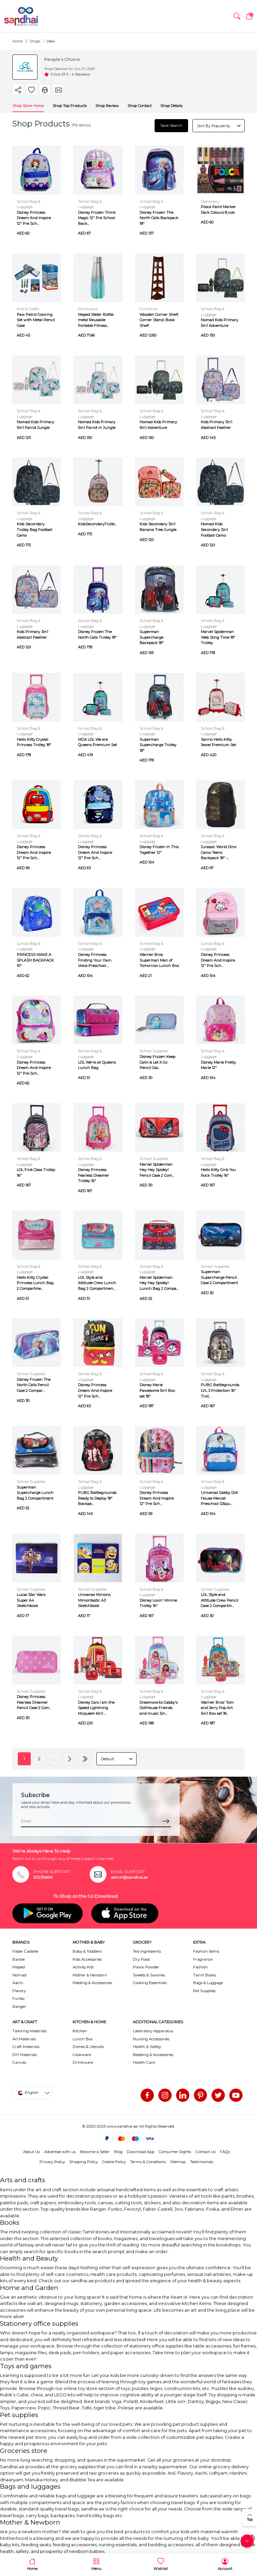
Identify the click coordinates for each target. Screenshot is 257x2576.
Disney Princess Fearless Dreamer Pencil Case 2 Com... (34, 1702)
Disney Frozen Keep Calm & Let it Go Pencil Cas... (157, 1062)
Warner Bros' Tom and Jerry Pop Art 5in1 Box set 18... (217, 1707)
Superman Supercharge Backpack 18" (152, 637)
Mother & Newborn (90, 1974)
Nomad (19, 1974)
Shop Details (171, 105)
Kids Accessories (87, 1958)
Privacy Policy (52, 2161)
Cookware (82, 2054)
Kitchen (80, 2030)
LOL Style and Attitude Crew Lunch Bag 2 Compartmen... (97, 1283)
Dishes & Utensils (88, 2046)
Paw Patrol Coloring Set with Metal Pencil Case (36, 320)
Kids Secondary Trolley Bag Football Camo (34, 529)
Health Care (144, 2062)
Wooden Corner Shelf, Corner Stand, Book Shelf (159, 320)
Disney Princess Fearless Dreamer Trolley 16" (93, 1175)
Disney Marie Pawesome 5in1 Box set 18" (157, 1390)
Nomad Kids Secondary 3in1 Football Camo (214, 529)
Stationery (210, 200)
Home (17, 41)
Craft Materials (25, 2046)
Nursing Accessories (151, 2038)
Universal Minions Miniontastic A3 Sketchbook (94, 1600)
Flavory (19, 1990)
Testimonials (201, 2161)
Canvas (19, 2062)
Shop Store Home (28, 105)
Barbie (18, 1958)
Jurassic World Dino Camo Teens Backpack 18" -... (218, 852)
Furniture (149, 308)
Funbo (18, 1998)
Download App (140, 2151)
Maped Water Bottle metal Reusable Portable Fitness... (95, 320)
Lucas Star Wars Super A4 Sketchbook (31, 1600)
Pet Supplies (204, 1990)
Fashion (200, 1966)
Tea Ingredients (147, 1951)
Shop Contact (139, 105)
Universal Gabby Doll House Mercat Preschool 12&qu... (219, 1498)
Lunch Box (83, 2038)
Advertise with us (60, 2151)
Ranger (19, 2006)
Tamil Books (204, 1974)
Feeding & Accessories (92, 1982)
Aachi (17, 1982)
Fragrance (202, 1958)
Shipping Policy (83, 2161)
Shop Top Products (70, 105)
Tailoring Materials (29, 2030)
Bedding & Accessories (153, 2054)
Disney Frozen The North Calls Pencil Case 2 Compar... (34, 1385)
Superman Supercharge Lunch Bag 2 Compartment (35, 1492)
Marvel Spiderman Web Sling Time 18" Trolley (218, 637)
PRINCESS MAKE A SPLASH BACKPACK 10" (35, 960)
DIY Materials (24, 2054)
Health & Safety (147, 2046)
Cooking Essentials (150, 1982)
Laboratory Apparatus (153, 2030)
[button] (237, 16)
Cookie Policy (114, 2161)
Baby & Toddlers (87, 1951)
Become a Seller (95, 2151)
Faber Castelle (25, 1951)
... (54, 1758)
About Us (31, 2151)
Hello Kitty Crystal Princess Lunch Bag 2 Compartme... (35, 1283)
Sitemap (178, 2161)
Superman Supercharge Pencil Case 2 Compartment (219, 1277)
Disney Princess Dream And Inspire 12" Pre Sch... (34, 217)
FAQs (225, 2151)
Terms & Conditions (148, 2161)
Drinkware (87, 308)
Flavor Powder (146, 1966)
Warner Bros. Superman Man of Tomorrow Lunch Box (159, 960)
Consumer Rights (175, 2151)
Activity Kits (83, 1966)
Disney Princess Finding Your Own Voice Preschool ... (94, 960)
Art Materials (24, 2038)
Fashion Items (206, 1951)
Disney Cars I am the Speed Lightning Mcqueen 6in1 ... (96, 1707)
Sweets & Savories (149, 1974)
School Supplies (154, 1050)
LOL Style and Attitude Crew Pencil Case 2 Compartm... (219, 1600)
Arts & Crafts (28, 308)
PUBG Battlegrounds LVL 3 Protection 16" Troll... (220, 1390)
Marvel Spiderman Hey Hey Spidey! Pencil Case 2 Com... (157, 1169)
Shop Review (107, 105)
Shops (34, 41)
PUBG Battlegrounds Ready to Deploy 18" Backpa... (97, 1498)
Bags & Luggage (208, 1982)
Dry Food (141, 1958)
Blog (118, 2151)
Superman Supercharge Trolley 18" (158, 744)
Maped (18, 1966)
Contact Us (205, 2151)
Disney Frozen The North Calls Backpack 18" (159, 217)
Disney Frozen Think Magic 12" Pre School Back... (97, 217)
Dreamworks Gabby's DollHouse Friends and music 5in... (159, 1707)
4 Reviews (81, 74)
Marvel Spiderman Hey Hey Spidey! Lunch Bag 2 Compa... (159, 1283)
